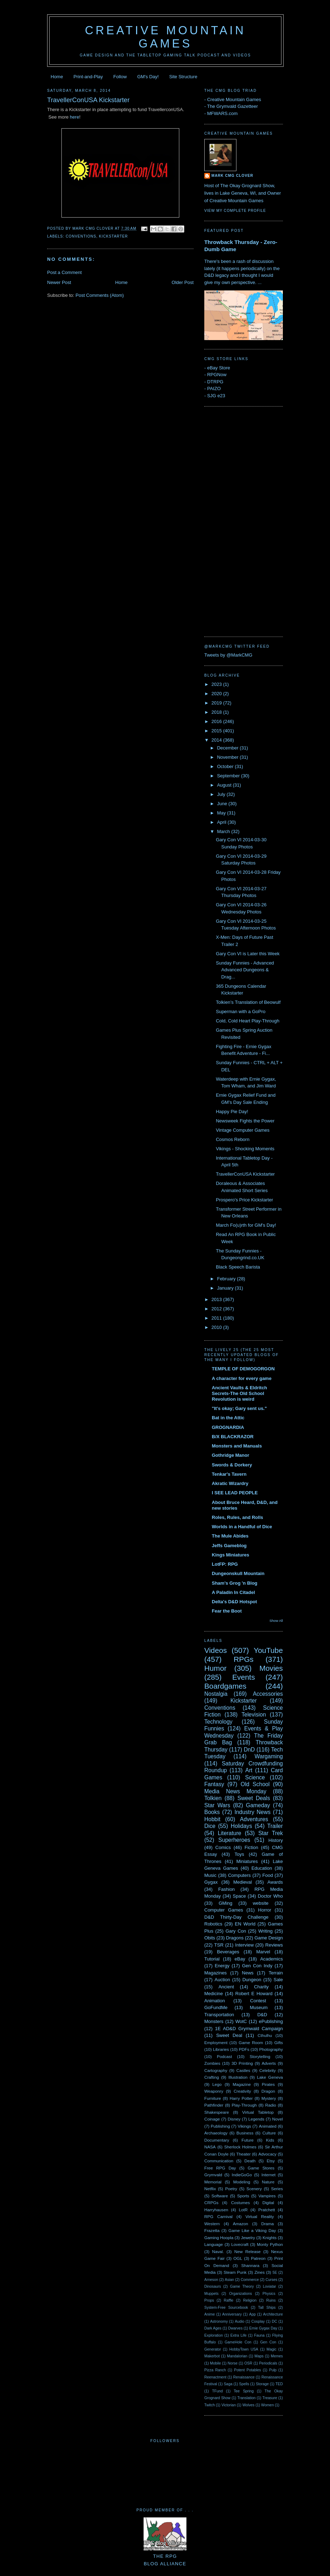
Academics (271, 1959)
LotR (243, 2209)
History (276, 1840)
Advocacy (267, 2154)
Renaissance (244, 2377)
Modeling (241, 2181)
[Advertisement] (232, 520)
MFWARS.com (222, 113)
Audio (239, 2321)
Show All (276, 1621)
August (225, 785)
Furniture (212, 2098)
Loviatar (269, 2286)
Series (277, 2188)
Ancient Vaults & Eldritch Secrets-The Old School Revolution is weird (239, 1393)
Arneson (211, 2280)
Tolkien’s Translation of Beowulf (248, 1002)
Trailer (275, 1826)
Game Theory (242, 2286)
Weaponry (213, 2091)
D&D (262, 2014)
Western (212, 2223)
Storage (262, 2384)
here (74, 117)
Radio (270, 2105)
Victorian (228, 2405)
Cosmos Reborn (232, 1139)
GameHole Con (238, 2342)
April (222, 822)
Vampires (267, 2195)
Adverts (269, 2063)
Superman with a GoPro (240, 1011)
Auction (222, 1979)
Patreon (258, 2258)
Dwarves (235, 2328)
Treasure (269, 2398)
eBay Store (218, 367)
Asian (229, 2280)
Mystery (268, 2098)
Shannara (250, 2265)
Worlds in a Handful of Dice (242, 1526)
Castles (243, 2070)
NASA (210, 2146)
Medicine (213, 1993)
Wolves (248, 2405)
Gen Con (268, 2342)
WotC (241, 2021)
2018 (217, 712)
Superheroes (234, 1840)
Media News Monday (235, 1791)
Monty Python (270, 2244)
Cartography (215, 2070)
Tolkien (213, 1798)
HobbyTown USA (243, 2349)
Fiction (251, 1847)
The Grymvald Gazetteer (232, 106)
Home (57, 76)
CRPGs (211, 2202)
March (224, 831)
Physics (268, 2294)
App (252, 2314)
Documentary (216, 2140)
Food (267, 1875)
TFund (217, 2391)
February (227, 1278)
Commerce (250, 2280)
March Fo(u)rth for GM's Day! (246, 1225)
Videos (215, 1650)
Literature (229, 1833)
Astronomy (219, 2321)
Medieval (242, 1882)
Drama (267, 2223)
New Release (247, 2251)
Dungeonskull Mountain (238, 1573)
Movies (271, 1668)
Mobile (215, 2363)
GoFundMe (216, 2007)
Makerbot (212, 2356)
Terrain (276, 1972)
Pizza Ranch (215, 2370)
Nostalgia (216, 1694)
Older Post (183, 282)
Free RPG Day (220, 2168)
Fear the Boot (227, 1611)
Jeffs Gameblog (229, 1545)
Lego (217, 2084)
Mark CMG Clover (232, 176)
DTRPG (215, 381)
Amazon (240, 2223)
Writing (265, 1931)
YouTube (268, 1650)
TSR (219, 1945)
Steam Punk (235, 2272)
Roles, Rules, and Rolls (237, 1517)
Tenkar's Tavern (229, 1474)
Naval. (218, 2251)
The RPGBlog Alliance (165, 2556)
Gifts (278, 2042)
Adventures (254, 1819)
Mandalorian (237, 2356)
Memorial (212, 2181)
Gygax (211, 1882)
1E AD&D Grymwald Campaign (249, 2028)
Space (239, 1896)
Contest (258, 2000)
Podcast (224, 2056)
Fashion (226, 1889)
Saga (228, 2384)
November (228, 757)
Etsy (271, 2160)
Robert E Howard (253, 1993)
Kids (270, 2140)
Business (244, 2133)
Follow (120, 76)
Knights (269, 2237)
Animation (214, 2000)
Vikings (244, 2126)
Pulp (273, 2370)
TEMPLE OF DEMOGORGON (243, 1368)
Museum (259, 2007)
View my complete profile (235, 211)
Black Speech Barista (238, 1267)
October (226, 766)
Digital (268, 2202)
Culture (269, 2133)
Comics (223, 1847)
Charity (261, 1986)
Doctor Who (270, 1896)
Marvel (263, 1951)
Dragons (235, 1937)
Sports (243, 2195)
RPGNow (216, 374)
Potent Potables (247, 2370)
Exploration (213, 2335)
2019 (217, 703)
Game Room (251, 2042)
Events (243, 1677)
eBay (240, 1959)
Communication (218, 2160)
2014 (217, 740)
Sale (278, 1979)
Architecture (273, 2314)
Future (247, 2140)
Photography (271, 2049)
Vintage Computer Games (242, 1130)
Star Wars (217, 1805)
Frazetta (212, 2230)
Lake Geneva (270, 2077)
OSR (248, 2363)
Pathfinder (213, 2105)
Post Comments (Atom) (100, 295)
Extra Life (238, 2335)
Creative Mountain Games (165, 37)
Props (209, 2300)
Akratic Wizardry (230, 1483)
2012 (217, 1308)
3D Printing (242, 2063)
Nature (268, 2181)
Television (253, 1714)
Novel (277, 2119)
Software (219, 2195)
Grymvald (213, 2174)
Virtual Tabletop (258, 2112)
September (229, 775)
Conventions (81, 236)
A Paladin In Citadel (233, 1592)
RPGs (243, 1659)
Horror (264, 1910)
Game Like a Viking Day (252, 2230)
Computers (239, 1875)
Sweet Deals (254, 1798)
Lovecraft (240, 2244)
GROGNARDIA (228, 1427)
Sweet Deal (229, 2035)
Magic (271, 2349)
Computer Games (223, 1910)
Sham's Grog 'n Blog (235, 1583)
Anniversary (232, 2314)
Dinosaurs (212, 2286)
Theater (243, 2154)
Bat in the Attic (228, 1417)
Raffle (228, 2300)
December (228, 748)
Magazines (215, 1972)
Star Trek (270, 1833)
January (226, 1288)
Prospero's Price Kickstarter (244, 1199)
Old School (255, 1784)
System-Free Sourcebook (226, 2308)
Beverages (228, 1951)
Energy (222, 1965)
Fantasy (214, 1784)
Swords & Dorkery (232, 1465)
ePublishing (271, 2021)
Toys (239, 1854)
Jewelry (248, 2237)
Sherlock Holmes (240, 2146)
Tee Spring (244, 2391)
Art (248, 1770)
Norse (233, 2363)
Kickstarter (113, 236)
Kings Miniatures (230, 1555)
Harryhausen (216, 2209)
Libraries (221, 2049)
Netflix (210, 2188)
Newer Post (59, 282)
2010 (217, 1327)
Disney (234, 2119)
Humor (215, 1668)
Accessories (268, 1694)
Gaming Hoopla (218, 2237)
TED (279, 2384)
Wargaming (269, 1756)
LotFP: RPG (225, 1564)
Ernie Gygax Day (263, 2328)
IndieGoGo (242, 2174)
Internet (268, 2174)
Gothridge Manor (230, 1455)
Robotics (213, 1924)
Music (210, 1875)
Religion (250, 2300)
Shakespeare (216, 2112)
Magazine (242, 2084)
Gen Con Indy (257, 1965)
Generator (212, 2349)
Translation (246, 2398)
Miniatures (247, 1861)
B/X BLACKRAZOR (233, 1436)
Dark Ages (212, 2328)
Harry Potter (241, 2098)
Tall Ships (267, 2308)
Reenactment (215, 2377)
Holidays (241, 1826)
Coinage (212, 2119)
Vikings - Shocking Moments (245, 1148)
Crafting (211, 2077)
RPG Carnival (218, 2216)
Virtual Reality (259, 2216)
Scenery (254, 2188)
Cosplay (258, 2321)
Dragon (268, 2091)
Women (267, 2405)
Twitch (209, 2405)
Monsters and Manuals (237, 1446)
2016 (217, 721)
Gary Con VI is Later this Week (247, 953)
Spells (244, 2384)
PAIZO (214, 388)
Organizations (240, 2294)
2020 (217, 693)
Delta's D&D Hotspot (234, 1601)
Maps (259, 2356)
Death (249, 2160)
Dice (209, 1826)
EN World (245, 1924)
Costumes (240, 2202)
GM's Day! (148, 76)
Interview (244, 1945)
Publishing (220, 2126)
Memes (277, 2356)
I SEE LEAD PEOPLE (235, 1492)
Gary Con (235, 1931)
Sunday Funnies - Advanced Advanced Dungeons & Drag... (245, 970)
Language (213, 2244)
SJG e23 (216, 395)
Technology (218, 1722)
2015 (217, 730)
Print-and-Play (88, 76)
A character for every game (241, 1378)
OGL (237, 2258)
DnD (249, 1750)
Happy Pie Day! (232, 1111)
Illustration (238, 2077)
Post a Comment (64, 272)
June (223, 803)
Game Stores (261, 2168)
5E (274, 2272)
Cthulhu (265, 2035)
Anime (209, 2314)
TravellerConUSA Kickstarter (245, 1174)
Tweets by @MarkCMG (228, 655)
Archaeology (216, 2133)
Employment (216, 2042)
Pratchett (266, 2209)
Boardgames (225, 1686)
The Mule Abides (230, 1536)
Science (255, 1777)
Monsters (213, 2021)
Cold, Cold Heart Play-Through (247, 1020)
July (222, 794)
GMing (225, 1903)
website (261, 1903)
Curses (271, 2280)
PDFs (244, 2049)
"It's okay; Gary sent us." (239, 1408)
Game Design (268, 1937)
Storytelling (260, 2056)
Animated (267, 2126)
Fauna (259, 2335)
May (222, 813)
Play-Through (244, 2105)
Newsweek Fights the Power (245, 1120)
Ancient (226, 1986)
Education (261, 1868)
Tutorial (212, 1959)
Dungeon (251, 1979)
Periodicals (268, 2363)
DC (274, 2321)
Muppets (211, 2294)
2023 (217, 684)
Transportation (219, 2014)
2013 (217, 1299)
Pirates (268, 2084)
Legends (256, 2119)
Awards (275, 1882)
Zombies (212, 2063)
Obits (209, 1937)
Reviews (274, 1945)
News (248, 1972)
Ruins (271, 2300)
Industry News (252, 1812)
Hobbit (212, 1819)
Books (212, 1812)
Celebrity (267, 2070)
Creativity (242, 2091)
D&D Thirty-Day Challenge (236, 1917)
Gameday (258, 1805)
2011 (217, 1318)
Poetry (231, 2188)
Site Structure (183, 76)
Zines (259, 2272)
